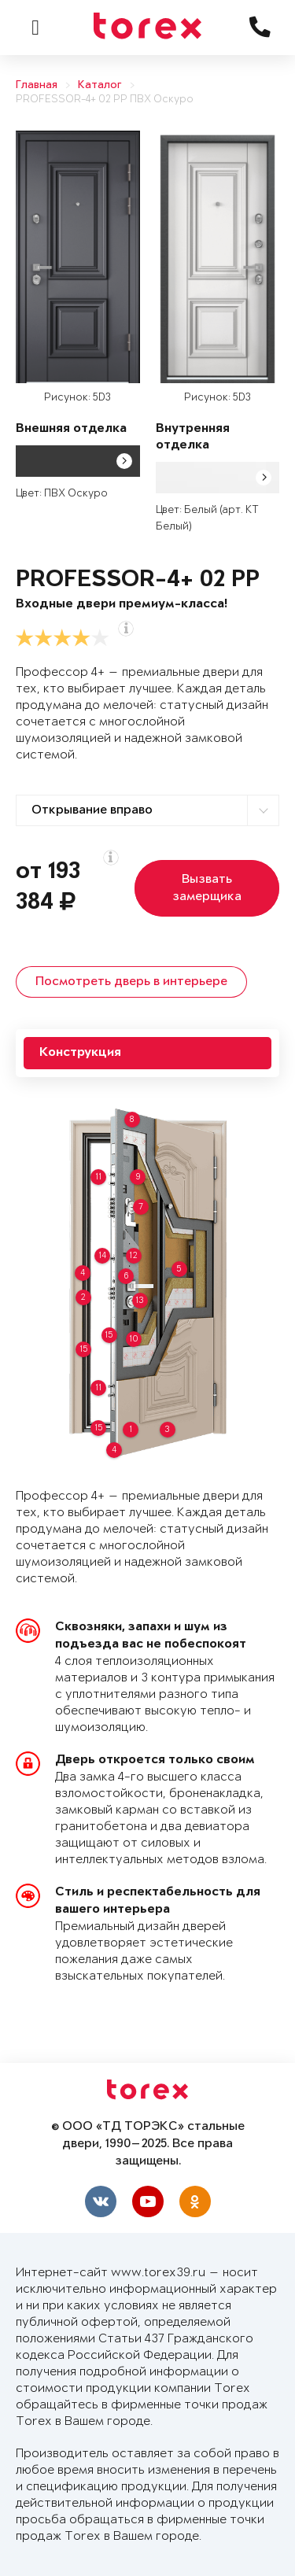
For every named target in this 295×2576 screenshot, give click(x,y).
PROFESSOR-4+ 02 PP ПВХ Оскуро (105, 99)
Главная (36, 85)
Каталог (100, 85)
